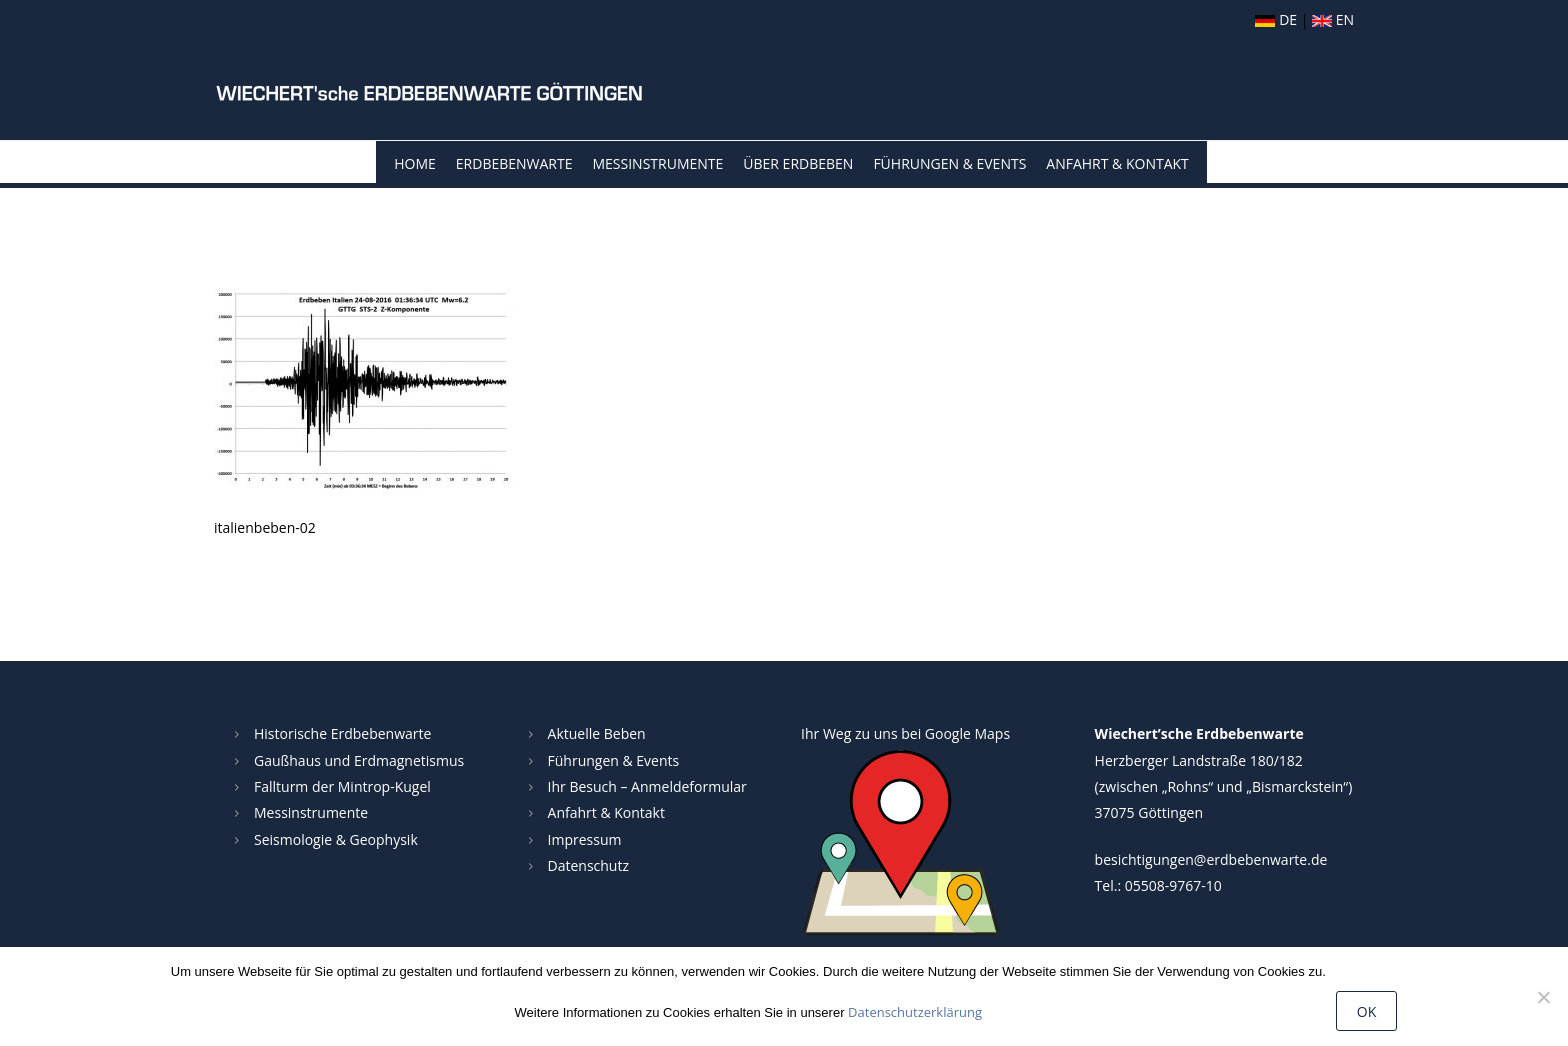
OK (1366, 1011)
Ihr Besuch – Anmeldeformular (647, 786)
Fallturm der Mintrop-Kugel (342, 786)
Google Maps (967, 733)
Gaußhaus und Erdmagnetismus (359, 760)
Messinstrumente (657, 163)
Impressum (585, 839)
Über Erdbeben (798, 163)
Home (415, 163)
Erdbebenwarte (514, 163)
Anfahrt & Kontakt (1117, 163)
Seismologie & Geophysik (336, 839)
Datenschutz (588, 865)
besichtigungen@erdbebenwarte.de (1211, 859)
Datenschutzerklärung (915, 1012)
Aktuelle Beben (597, 733)
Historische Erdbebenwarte (342, 733)
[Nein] (1543, 997)
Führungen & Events (949, 163)
